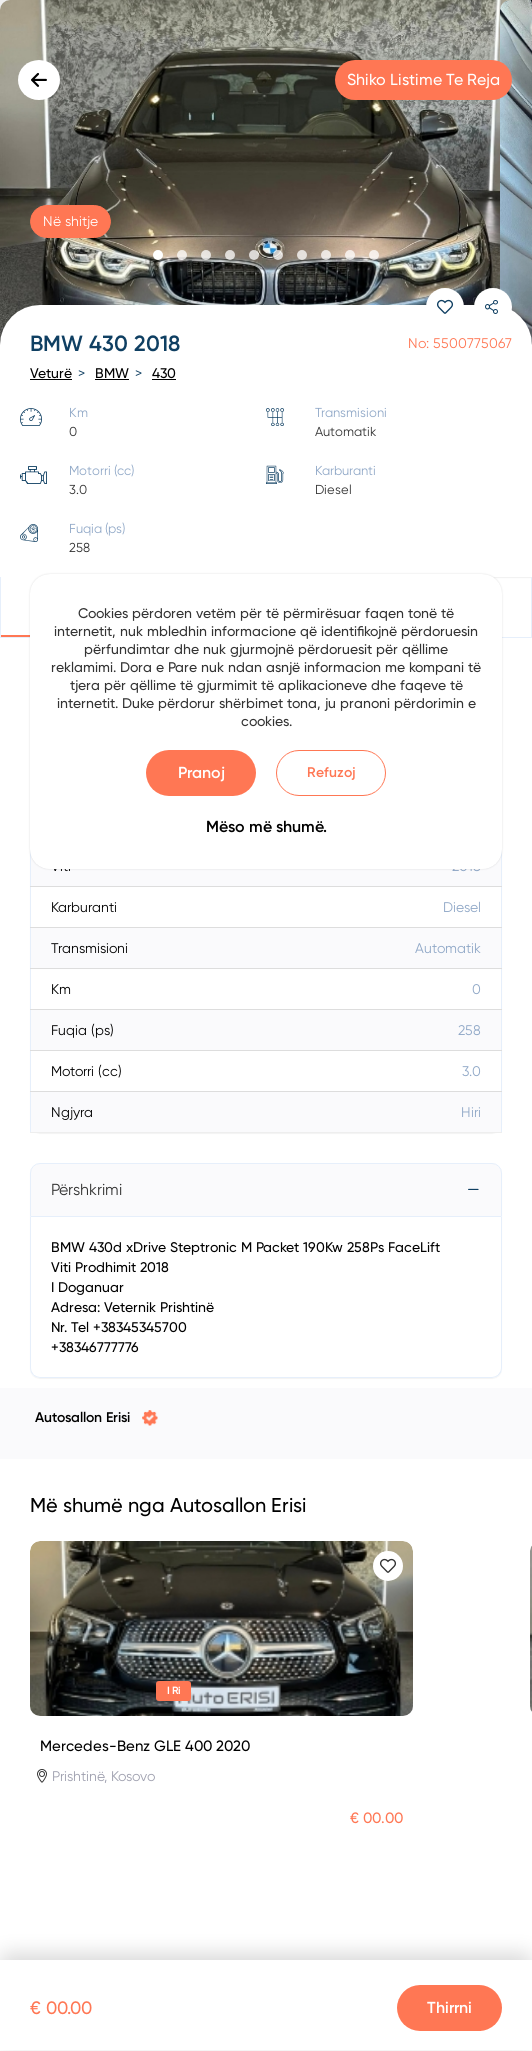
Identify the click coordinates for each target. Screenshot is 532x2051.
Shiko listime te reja (423, 79)
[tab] (266, 1190)
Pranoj (201, 772)
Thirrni (449, 2007)
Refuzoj (331, 772)
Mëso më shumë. (266, 826)
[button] (158, 255)
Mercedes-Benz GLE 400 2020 (145, 1746)
